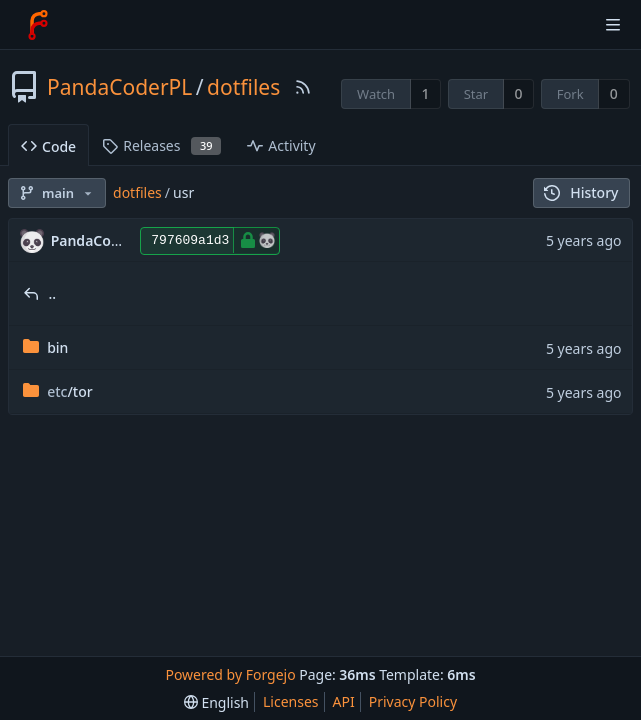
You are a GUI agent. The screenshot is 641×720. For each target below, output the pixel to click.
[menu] (216, 702)
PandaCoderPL (119, 87)
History (581, 192)
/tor (70, 391)
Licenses (291, 701)
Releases (161, 145)
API (344, 701)
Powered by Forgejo (230, 674)
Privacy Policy (413, 701)
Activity (281, 145)
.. (53, 293)
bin (57, 347)
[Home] (38, 25)
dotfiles (243, 87)
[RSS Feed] (303, 87)
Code (48, 146)
